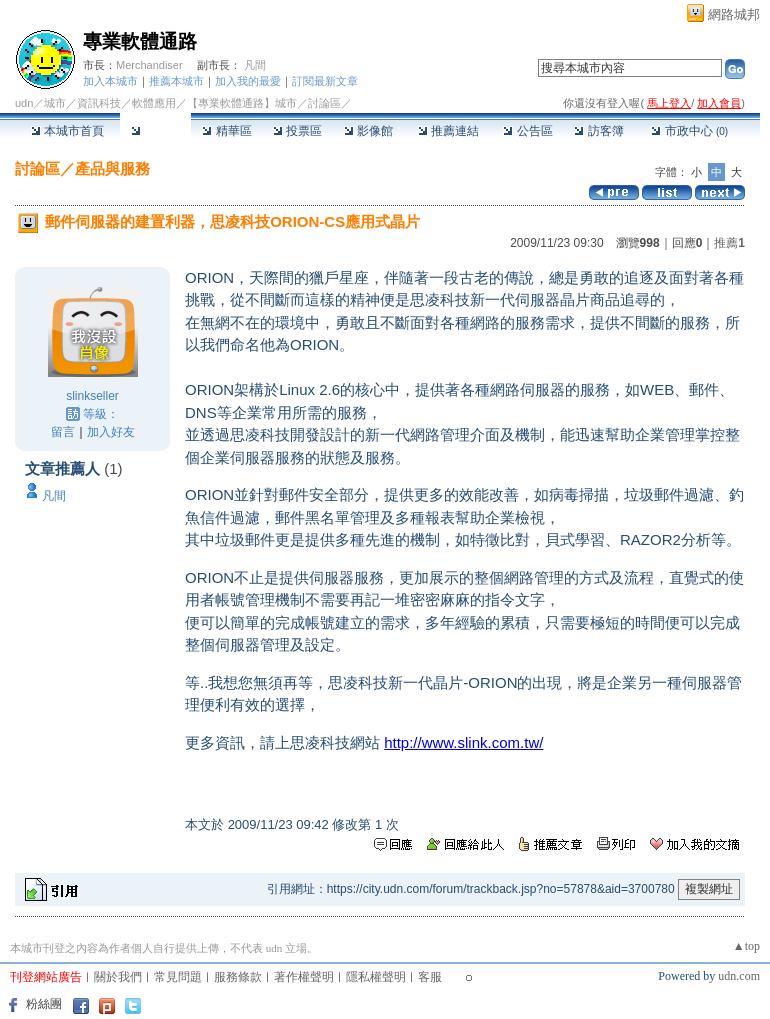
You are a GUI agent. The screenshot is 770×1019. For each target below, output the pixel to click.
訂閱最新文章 (325, 81)
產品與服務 (112, 168)
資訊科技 (99, 103)
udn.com (739, 976)
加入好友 (111, 432)
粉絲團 (44, 1004)
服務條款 (238, 977)
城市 (55, 103)
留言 (63, 432)
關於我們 (118, 977)
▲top (746, 946)
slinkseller (92, 396)
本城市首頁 (67, 131)
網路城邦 (734, 14)
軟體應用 (154, 103)
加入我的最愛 (248, 81)
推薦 (729, 243)
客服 (430, 977)
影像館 (368, 131)
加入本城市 (110, 81)
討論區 (155, 131)
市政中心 (689, 131)
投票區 (297, 131)
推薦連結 (448, 131)
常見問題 (178, 977)
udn (24, 103)
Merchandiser (149, 65)
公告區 (527, 131)
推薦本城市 (176, 81)
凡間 (255, 65)
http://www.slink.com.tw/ (463, 742)
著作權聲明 (304, 977)
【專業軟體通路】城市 (242, 103)
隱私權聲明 (376, 977)
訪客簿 (598, 131)
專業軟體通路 (140, 41)
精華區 (226, 131)
